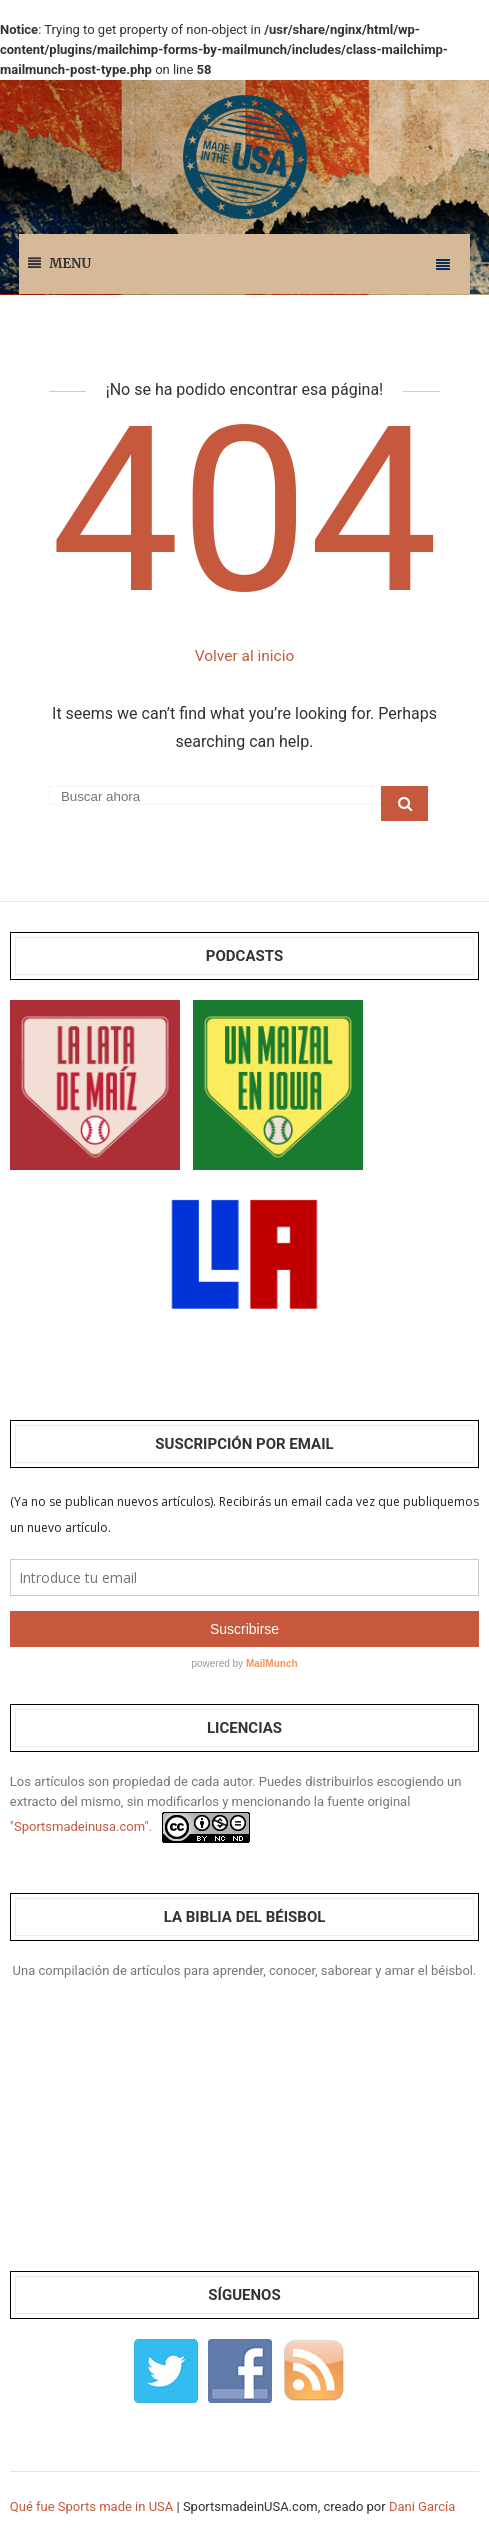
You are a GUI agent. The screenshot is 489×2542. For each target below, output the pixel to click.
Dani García (422, 2506)
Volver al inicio (244, 655)
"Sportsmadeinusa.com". (81, 1826)
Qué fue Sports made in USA (92, 2506)
